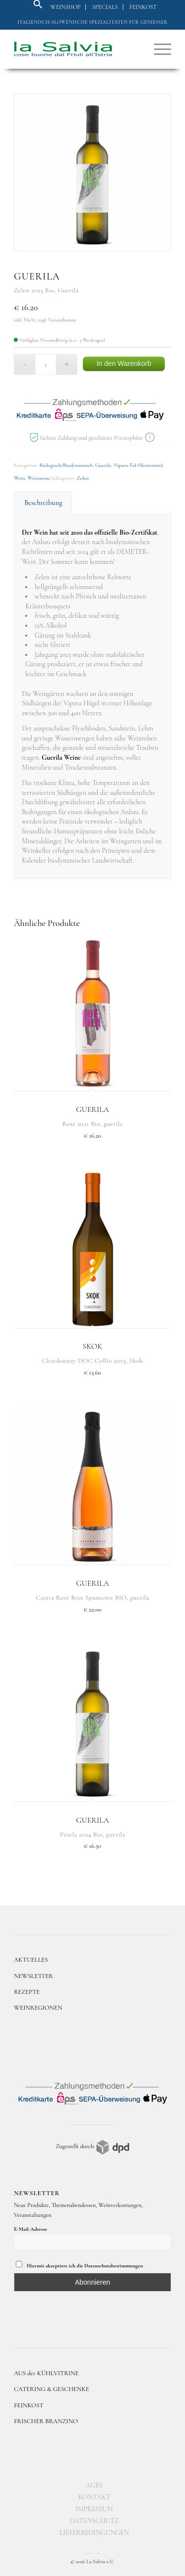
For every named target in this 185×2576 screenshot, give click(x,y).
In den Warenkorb (124, 364)
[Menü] (157, 49)
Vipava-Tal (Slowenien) (137, 465)
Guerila (103, 465)
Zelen (83, 478)
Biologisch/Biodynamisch (66, 465)
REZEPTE (27, 1992)
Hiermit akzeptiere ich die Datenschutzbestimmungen (79, 2265)
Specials (105, 6)
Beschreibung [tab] (43, 502)
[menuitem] (65, 7)
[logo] (77, 49)
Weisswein (39, 478)
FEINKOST (28, 2405)
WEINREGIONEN (38, 2008)
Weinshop (65, 6)
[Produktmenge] (45, 364)
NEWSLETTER (33, 1976)
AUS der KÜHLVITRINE (46, 2373)
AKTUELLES (31, 1960)
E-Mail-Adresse (30, 2229)
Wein (19, 478)
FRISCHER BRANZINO (46, 2421)
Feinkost (142, 6)
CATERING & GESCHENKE (51, 2389)
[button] (38, 7)
